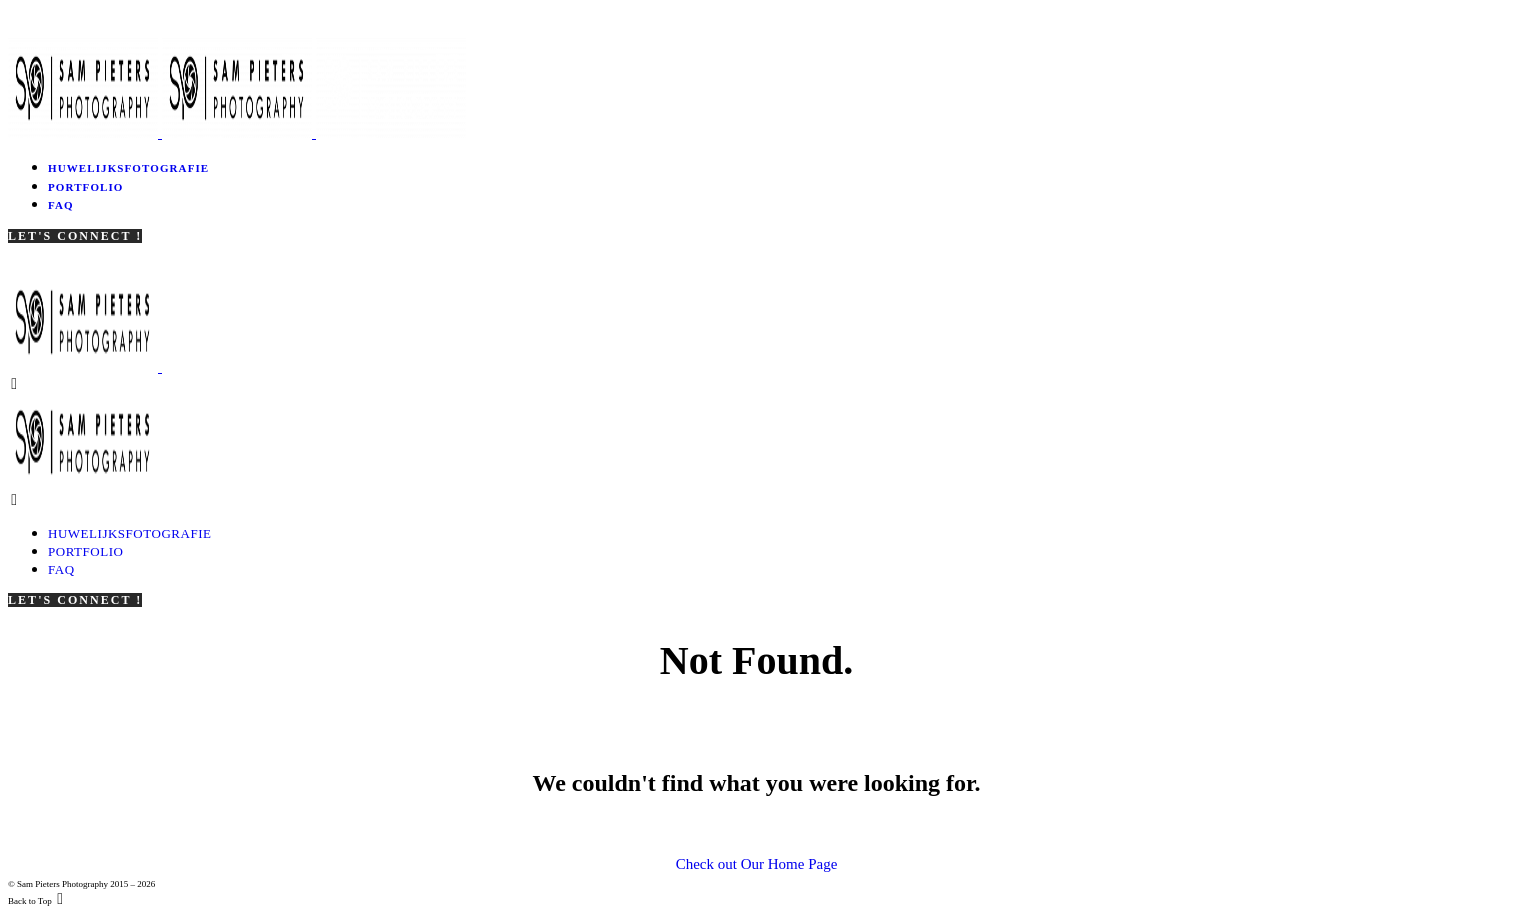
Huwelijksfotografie (128, 168)
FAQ (61, 205)
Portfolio (86, 187)
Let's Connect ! (75, 236)
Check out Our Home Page (757, 864)
